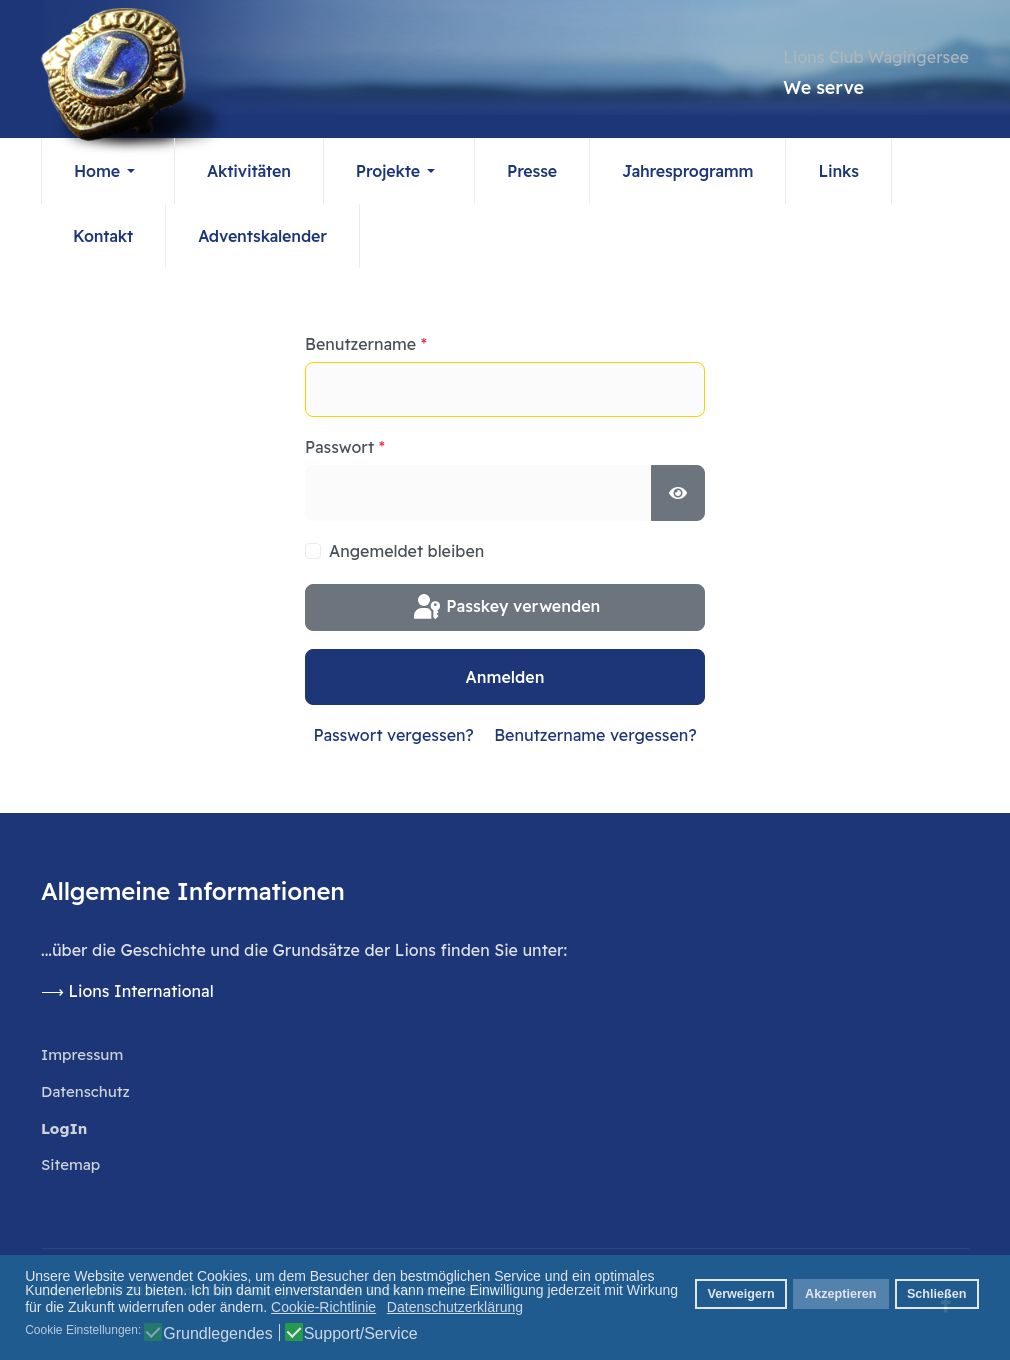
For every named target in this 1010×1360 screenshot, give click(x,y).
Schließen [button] (937, 1294)
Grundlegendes (217, 1334)
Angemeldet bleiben (406, 551)
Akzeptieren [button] (840, 1294)
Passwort (345, 448)
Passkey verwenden (505, 608)
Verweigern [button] (740, 1294)
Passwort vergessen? (393, 735)
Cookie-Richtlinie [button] (323, 1307)
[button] (108, 171)
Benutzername (366, 345)
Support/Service (361, 1334)
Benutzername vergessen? (595, 735)
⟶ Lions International (129, 991)
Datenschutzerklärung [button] (455, 1307)
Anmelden (505, 677)
